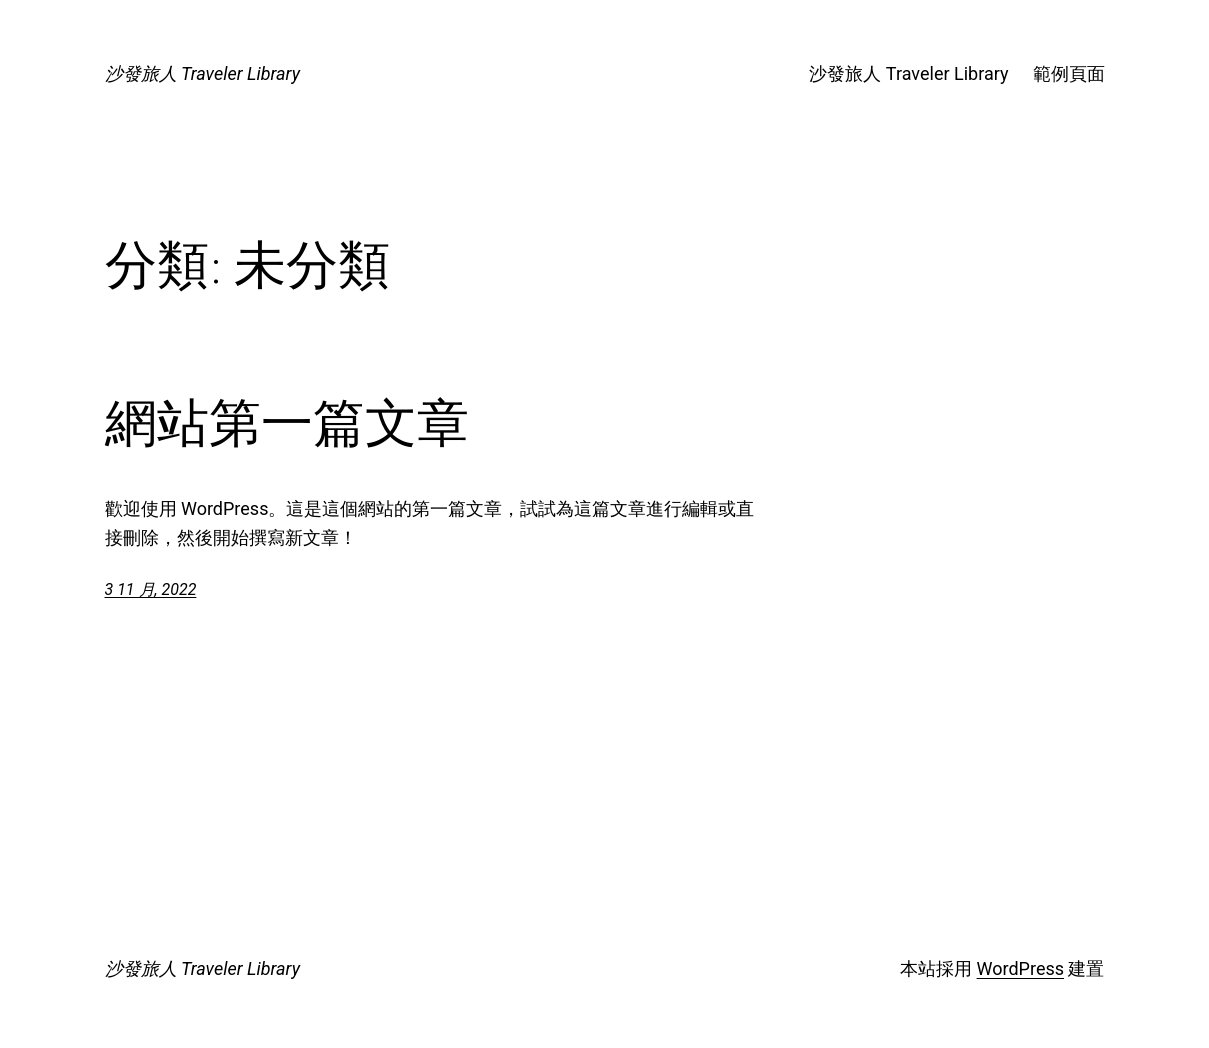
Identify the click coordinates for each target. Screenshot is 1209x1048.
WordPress (1020, 968)
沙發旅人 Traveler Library (202, 73)
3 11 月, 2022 (151, 589)
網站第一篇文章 (287, 423)
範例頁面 (1069, 73)
